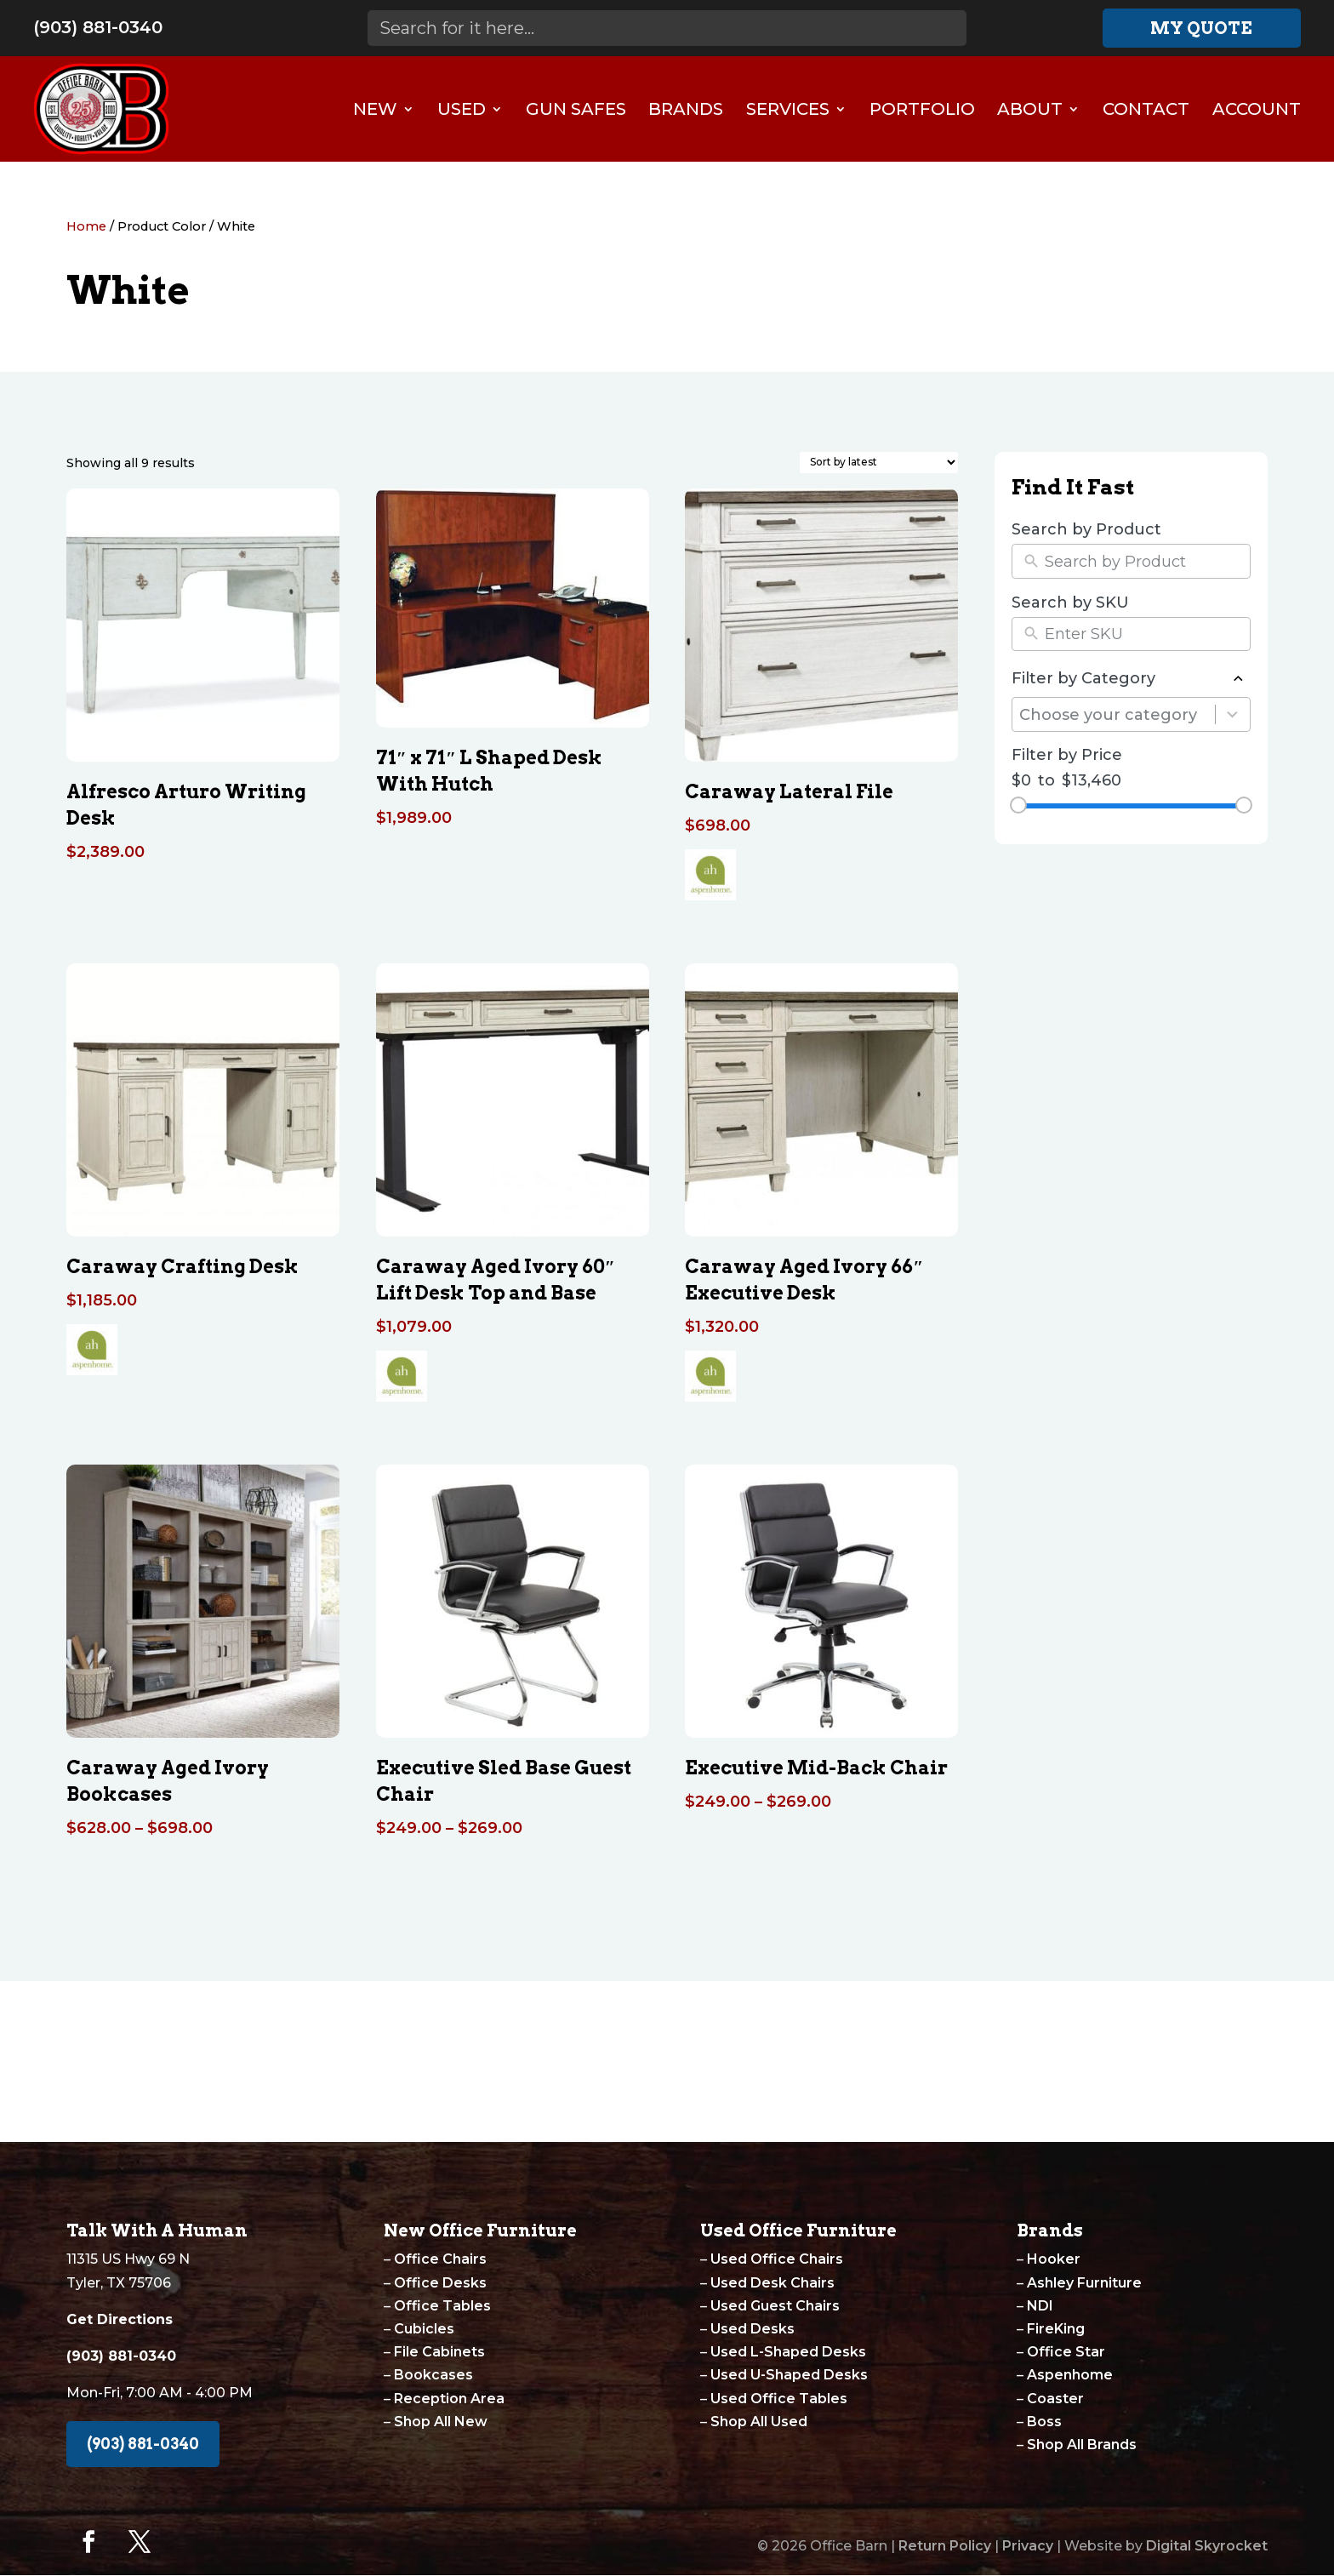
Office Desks (440, 2283)
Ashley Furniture (1084, 2283)
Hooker (1053, 2259)
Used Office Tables (778, 2398)
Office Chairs (440, 2259)
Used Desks (752, 2329)
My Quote (1201, 28)
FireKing (1056, 2329)
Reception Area (449, 2398)
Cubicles (424, 2329)
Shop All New (440, 2421)
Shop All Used (758, 2421)
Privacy (1027, 2546)
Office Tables (442, 2306)
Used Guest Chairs (775, 2306)
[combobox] (1117, 714)
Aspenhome (1070, 2375)
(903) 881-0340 (97, 27)
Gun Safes (576, 109)
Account (1256, 109)
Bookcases (433, 2375)
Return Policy (944, 2546)
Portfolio (922, 109)
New (375, 109)
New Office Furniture (480, 2230)
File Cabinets (439, 2352)
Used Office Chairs (776, 2259)
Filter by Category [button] (1131, 679)
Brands (685, 109)
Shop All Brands (1082, 2444)
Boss (1044, 2421)
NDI (1040, 2306)
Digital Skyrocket (1207, 2546)
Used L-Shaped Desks (788, 2352)
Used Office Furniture (798, 2230)
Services (787, 109)
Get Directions (119, 2319)
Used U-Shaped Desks (789, 2375)
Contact (1146, 109)
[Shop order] (879, 462)
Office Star (1066, 2352)
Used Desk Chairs (772, 2283)
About (1030, 109)
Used (461, 109)
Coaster (1055, 2398)
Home (86, 226)
